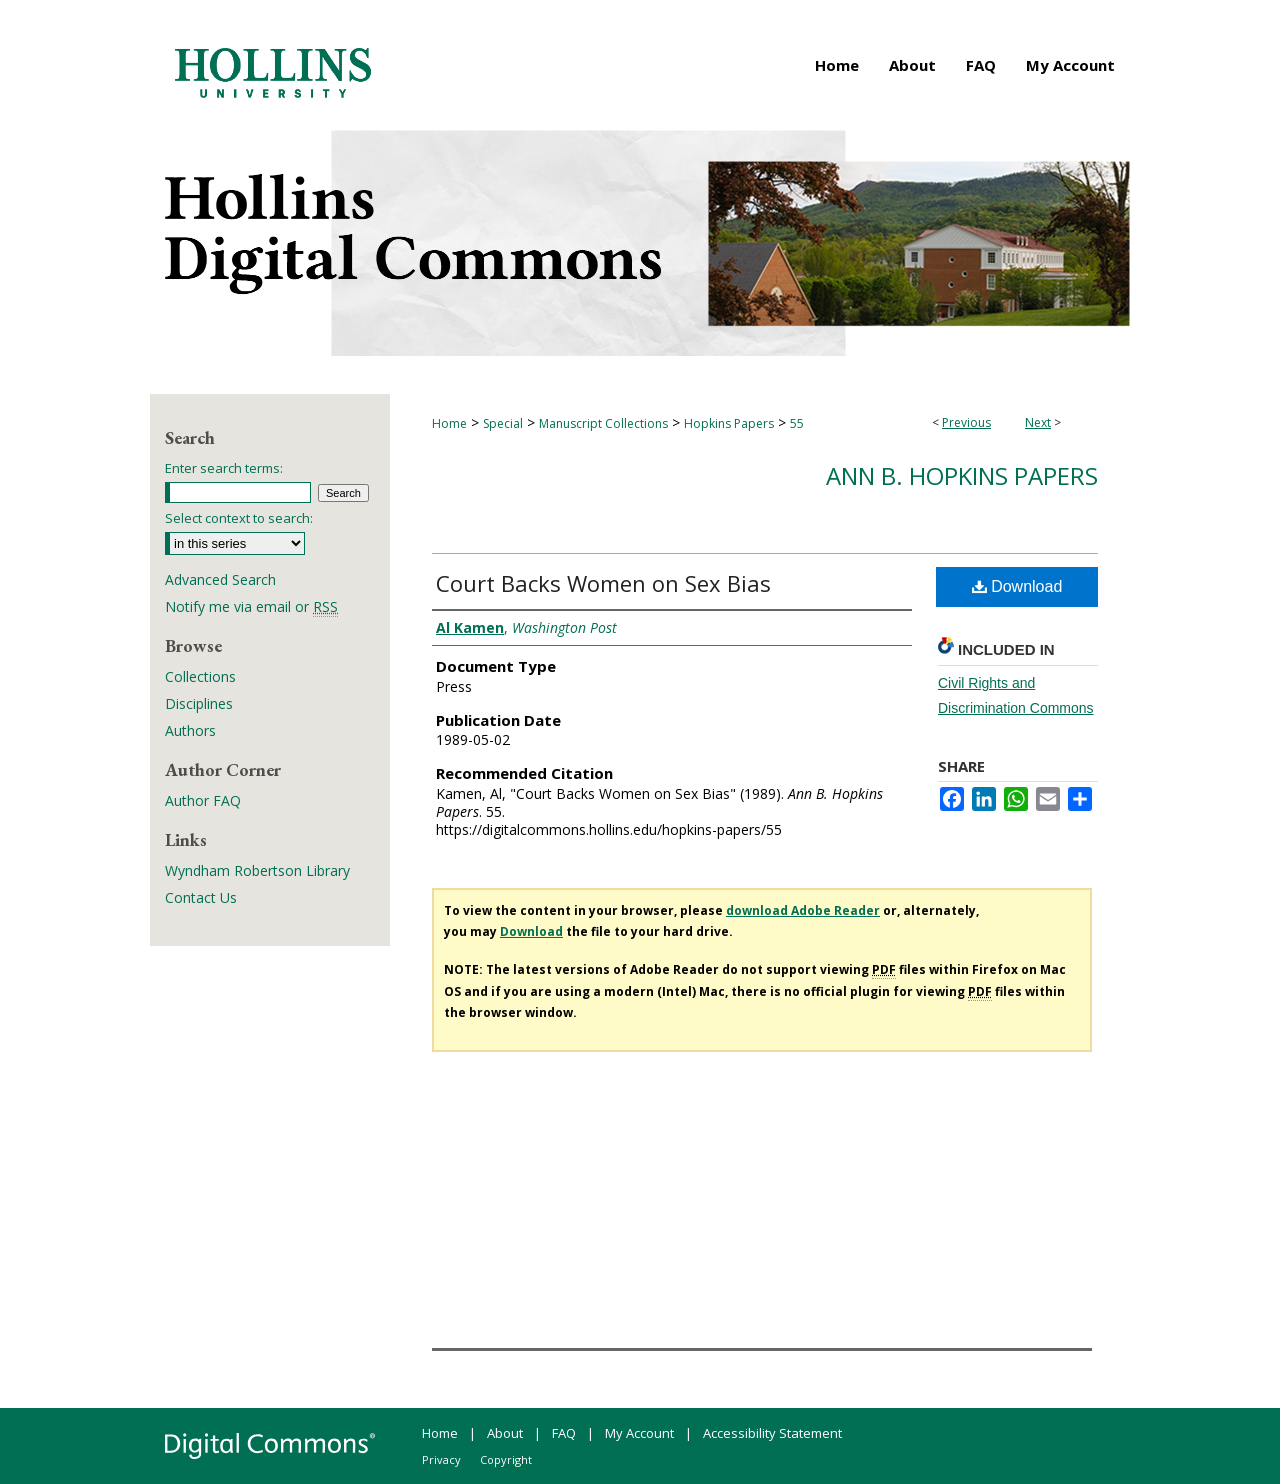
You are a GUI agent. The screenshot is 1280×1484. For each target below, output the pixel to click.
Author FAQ (203, 800)
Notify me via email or (251, 606)
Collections (200, 676)
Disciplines (199, 703)
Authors (190, 730)
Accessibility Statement (772, 1433)
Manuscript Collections (603, 423)
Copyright (506, 1459)
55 (797, 423)
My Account (639, 1433)
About (505, 1433)
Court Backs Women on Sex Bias (603, 583)
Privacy (441, 1459)
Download (1017, 586)
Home (449, 423)
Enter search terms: (224, 468)
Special (503, 423)
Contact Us (201, 897)
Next (1038, 422)
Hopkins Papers (729, 423)
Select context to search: (239, 518)
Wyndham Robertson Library (257, 870)
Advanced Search (220, 579)
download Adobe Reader (803, 910)
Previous (966, 422)
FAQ (564, 1433)
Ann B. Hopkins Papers (962, 475)
